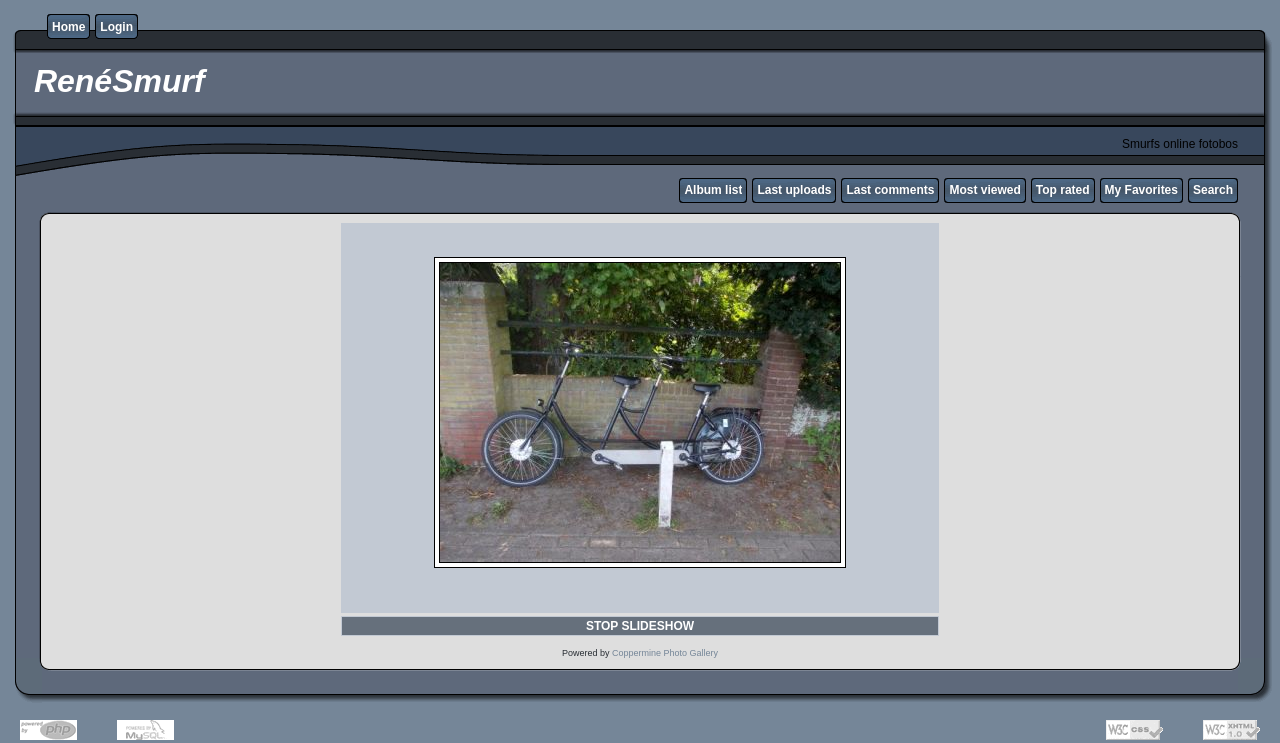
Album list (713, 190)
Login (116, 27)
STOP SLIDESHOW (640, 626)
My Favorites (1141, 190)
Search (1213, 190)
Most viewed (984, 190)
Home (68, 27)
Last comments (890, 190)
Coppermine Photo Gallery (665, 653)
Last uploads (794, 190)
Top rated (1063, 190)
